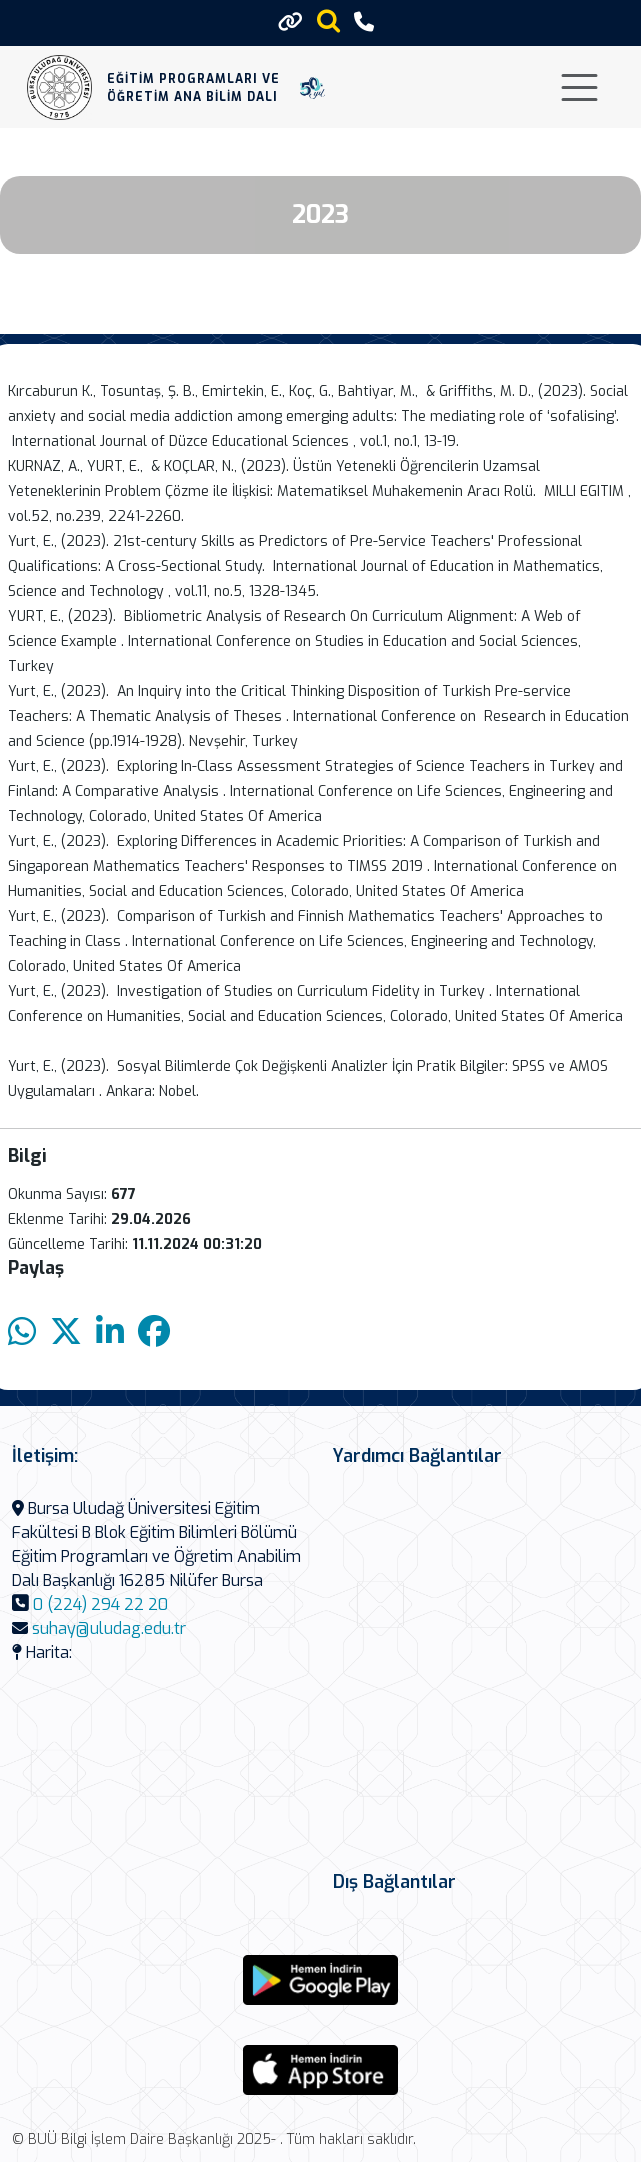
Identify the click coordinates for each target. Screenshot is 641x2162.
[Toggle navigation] (579, 87)
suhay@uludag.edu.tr (109, 1628)
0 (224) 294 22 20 (100, 1604)
